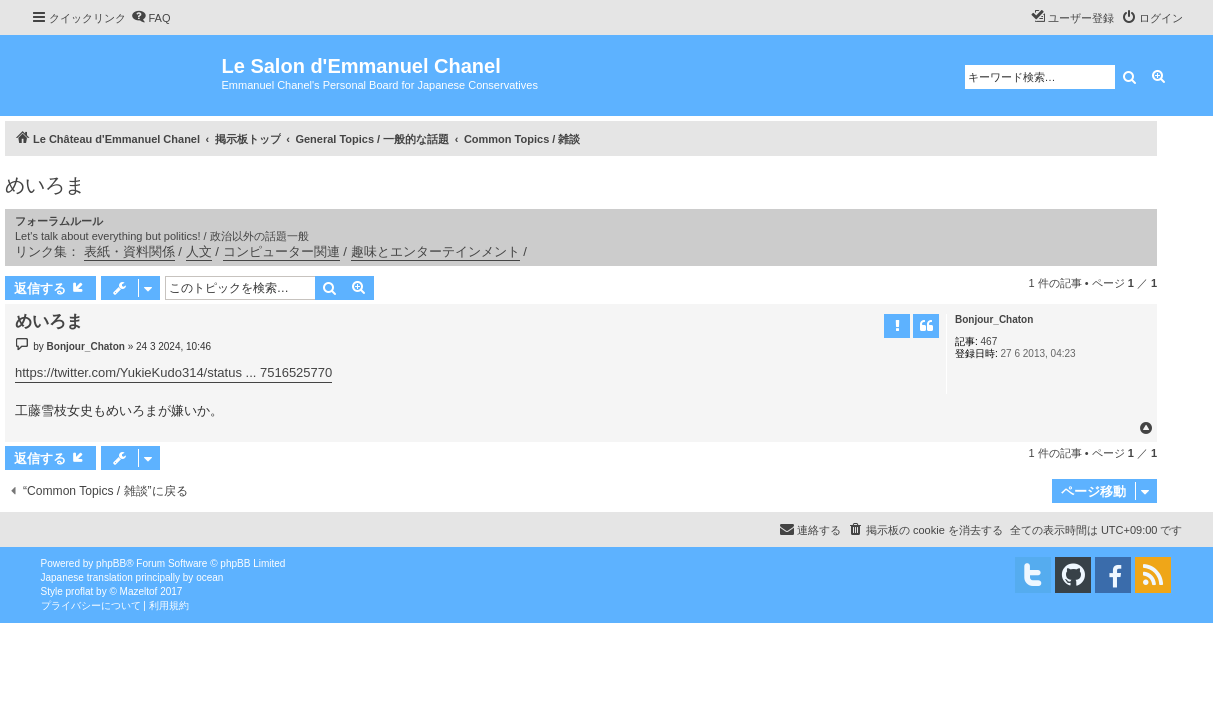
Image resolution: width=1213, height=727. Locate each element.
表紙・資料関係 (129, 251)
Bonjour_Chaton (994, 319)
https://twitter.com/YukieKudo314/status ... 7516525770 (173, 372)
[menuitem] (151, 18)
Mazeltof (139, 591)
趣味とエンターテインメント (435, 251)
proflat (80, 591)
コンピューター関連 (281, 251)
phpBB (111, 563)
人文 (199, 251)
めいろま (45, 185)
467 (989, 341)
